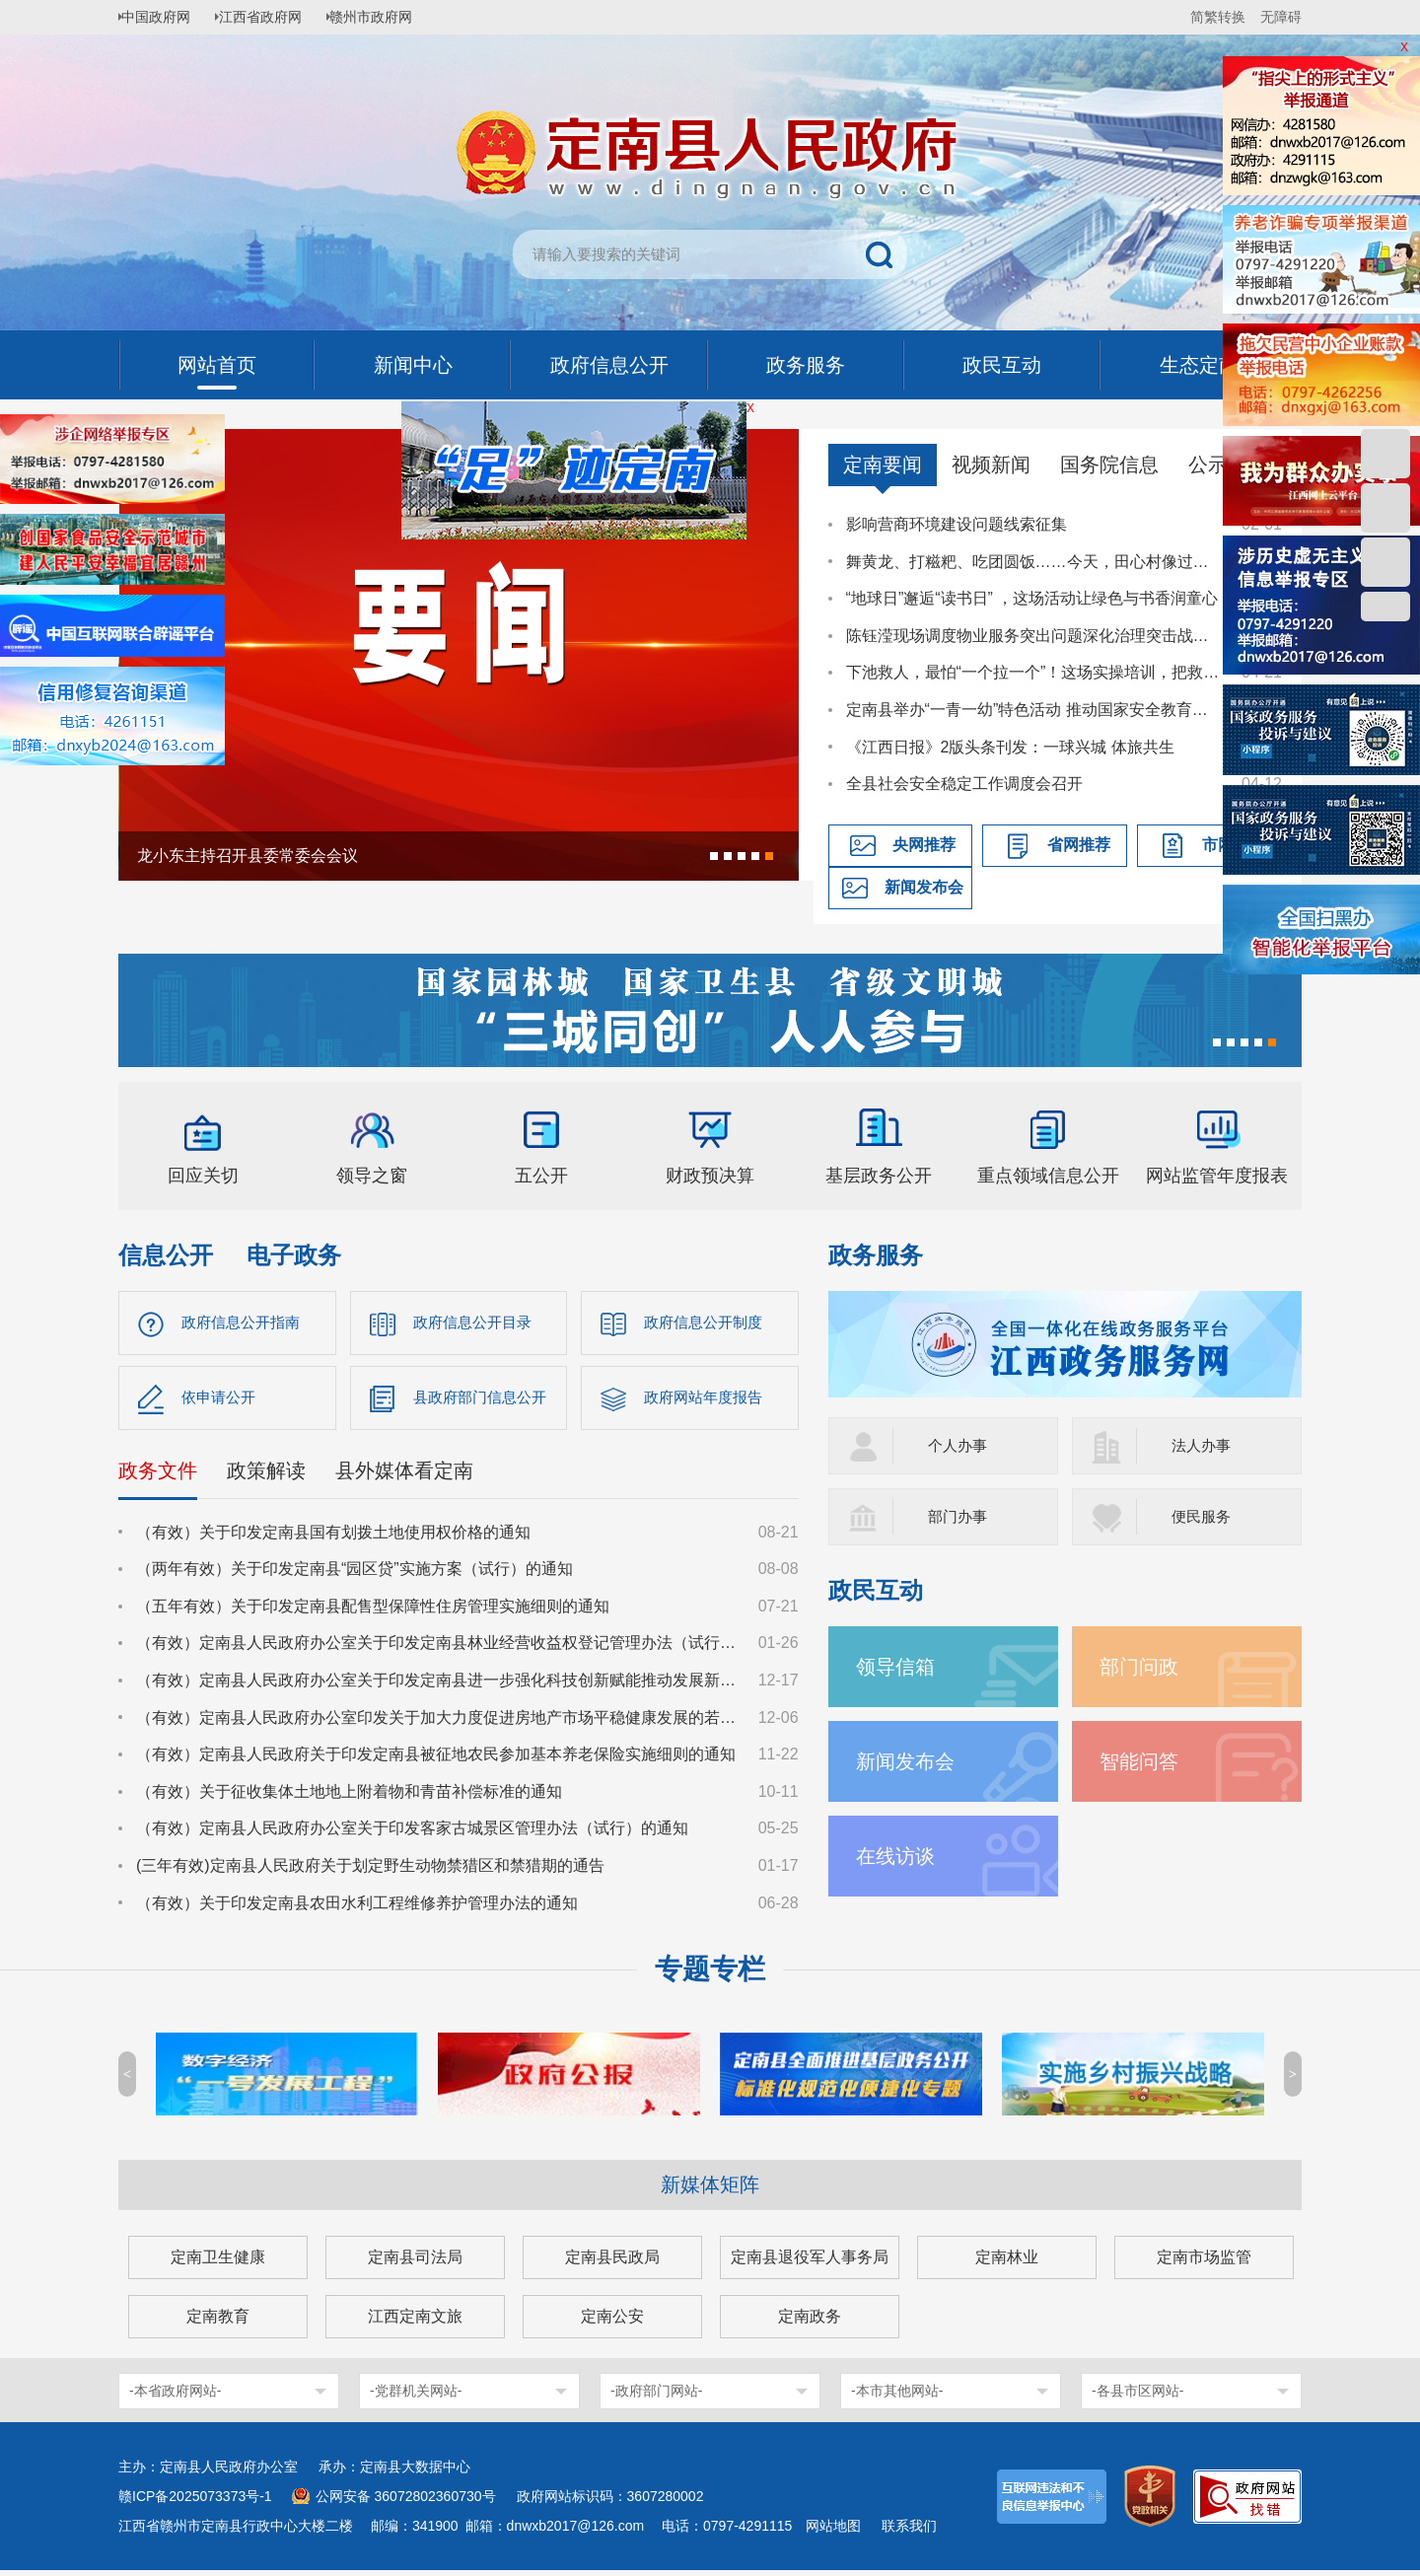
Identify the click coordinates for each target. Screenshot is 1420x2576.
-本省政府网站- (175, 2396)
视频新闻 (991, 464)
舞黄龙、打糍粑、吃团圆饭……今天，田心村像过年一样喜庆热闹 (1034, 561)
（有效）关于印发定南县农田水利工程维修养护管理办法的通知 (357, 1907)
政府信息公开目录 (476, 1323)
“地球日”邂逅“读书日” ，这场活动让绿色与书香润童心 (1032, 598)
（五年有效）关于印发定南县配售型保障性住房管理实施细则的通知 (372, 1611)
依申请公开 (220, 1401)
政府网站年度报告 (707, 1401)
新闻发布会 (924, 887)
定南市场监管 (1204, 2262)
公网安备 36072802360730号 (406, 2502)
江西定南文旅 (415, 2322)
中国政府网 (162, 17)
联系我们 (909, 2532)
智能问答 (1143, 1761)
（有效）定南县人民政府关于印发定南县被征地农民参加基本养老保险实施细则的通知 (436, 1760)
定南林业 (1006, 2262)
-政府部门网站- (656, 2396)
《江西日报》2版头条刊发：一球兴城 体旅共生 (1010, 747)
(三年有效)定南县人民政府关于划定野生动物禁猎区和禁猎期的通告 (370, 1870)
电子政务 (294, 1255)
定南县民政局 (612, 2262)
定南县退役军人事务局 (809, 2262)
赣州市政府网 (390, 17)
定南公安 (612, 2322)
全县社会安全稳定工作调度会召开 (964, 783)
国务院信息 (1109, 464)
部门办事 (959, 1516)
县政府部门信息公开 (484, 1401)
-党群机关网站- (416, 2396)
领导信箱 (899, 1666)
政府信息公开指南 (244, 1323)
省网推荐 (1078, 844)
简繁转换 (1217, 17)
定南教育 (217, 2322)
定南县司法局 (415, 2262)
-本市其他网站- (897, 2396)
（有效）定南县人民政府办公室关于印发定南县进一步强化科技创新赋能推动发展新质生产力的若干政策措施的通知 (438, 1685)
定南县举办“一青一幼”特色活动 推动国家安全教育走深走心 (1034, 709)
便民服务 (1203, 1516)
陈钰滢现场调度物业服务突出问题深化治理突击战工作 (1034, 635)
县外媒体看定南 (404, 1475)
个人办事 (959, 1445)
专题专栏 (710, 1975)
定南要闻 (882, 464)
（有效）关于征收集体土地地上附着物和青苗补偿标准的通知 (349, 1796)
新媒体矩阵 (710, 2190)
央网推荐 (924, 844)
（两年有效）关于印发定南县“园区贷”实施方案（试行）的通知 (354, 1574)
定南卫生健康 (218, 2262)
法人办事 (1203, 1445)
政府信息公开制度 (707, 1323)
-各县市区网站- (1137, 2396)
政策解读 (266, 1475)
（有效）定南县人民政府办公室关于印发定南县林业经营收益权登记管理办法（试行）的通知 (438, 1648)
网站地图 (833, 2532)
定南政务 (809, 2322)
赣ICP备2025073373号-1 (195, 2502)
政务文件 (157, 1475)
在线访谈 (899, 1855)
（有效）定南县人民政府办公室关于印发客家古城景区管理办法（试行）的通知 (412, 1833)
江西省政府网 (273, 17)
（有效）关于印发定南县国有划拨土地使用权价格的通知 (333, 1537)
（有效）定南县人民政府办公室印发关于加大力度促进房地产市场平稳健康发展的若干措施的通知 (438, 1722)
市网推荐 (1233, 844)
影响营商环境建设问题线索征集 (956, 524)
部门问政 (1143, 1666)
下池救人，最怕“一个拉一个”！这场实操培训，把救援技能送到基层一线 (1034, 672)
